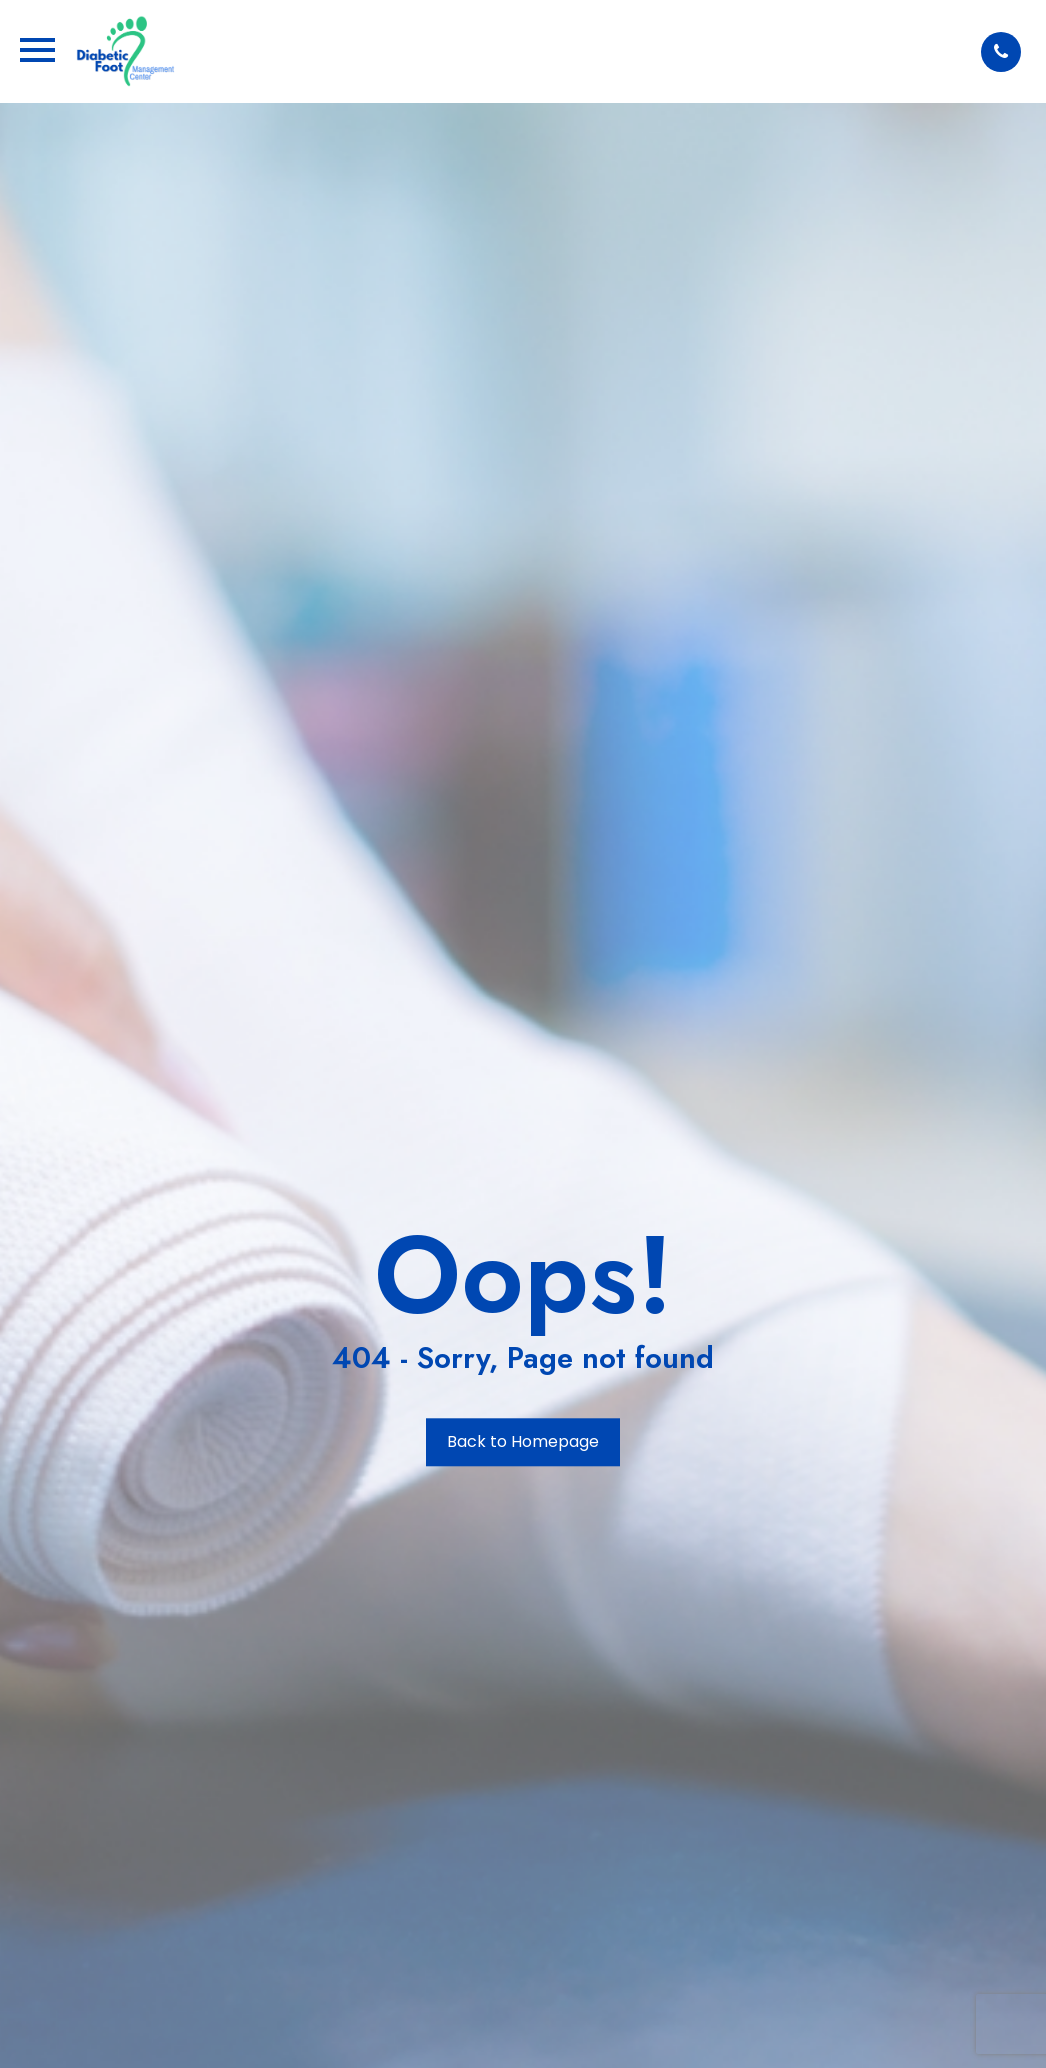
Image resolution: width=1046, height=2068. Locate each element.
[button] (1001, 52)
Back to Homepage (523, 1442)
